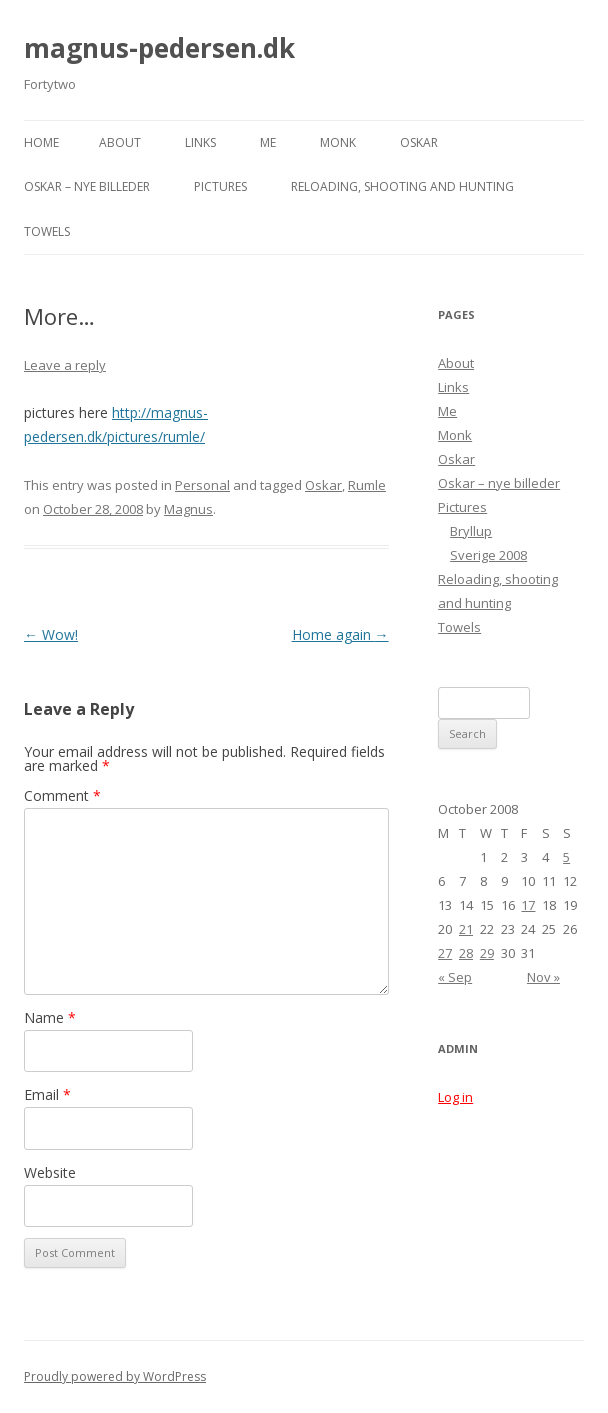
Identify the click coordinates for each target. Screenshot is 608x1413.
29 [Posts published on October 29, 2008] (487, 953)
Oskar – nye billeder (87, 186)
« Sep (455, 977)
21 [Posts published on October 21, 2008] (466, 929)
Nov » (543, 977)
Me (268, 142)
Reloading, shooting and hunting (402, 186)
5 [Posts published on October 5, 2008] (566, 857)
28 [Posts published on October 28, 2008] (466, 953)
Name (50, 1017)
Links (200, 142)
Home (41, 142)
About (120, 142)
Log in (455, 1097)
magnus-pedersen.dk (159, 48)
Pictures (220, 186)
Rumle (367, 485)
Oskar (419, 142)
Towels (47, 231)
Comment (62, 795)
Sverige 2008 (488, 555)
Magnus (188, 509)
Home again (340, 634)
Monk (338, 142)
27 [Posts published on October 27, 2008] (445, 953)
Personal (202, 485)
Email (47, 1094)
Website (50, 1172)
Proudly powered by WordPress (115, 1376)
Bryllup (471, 531)
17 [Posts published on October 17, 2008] (528, 905)
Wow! (51, 634)
